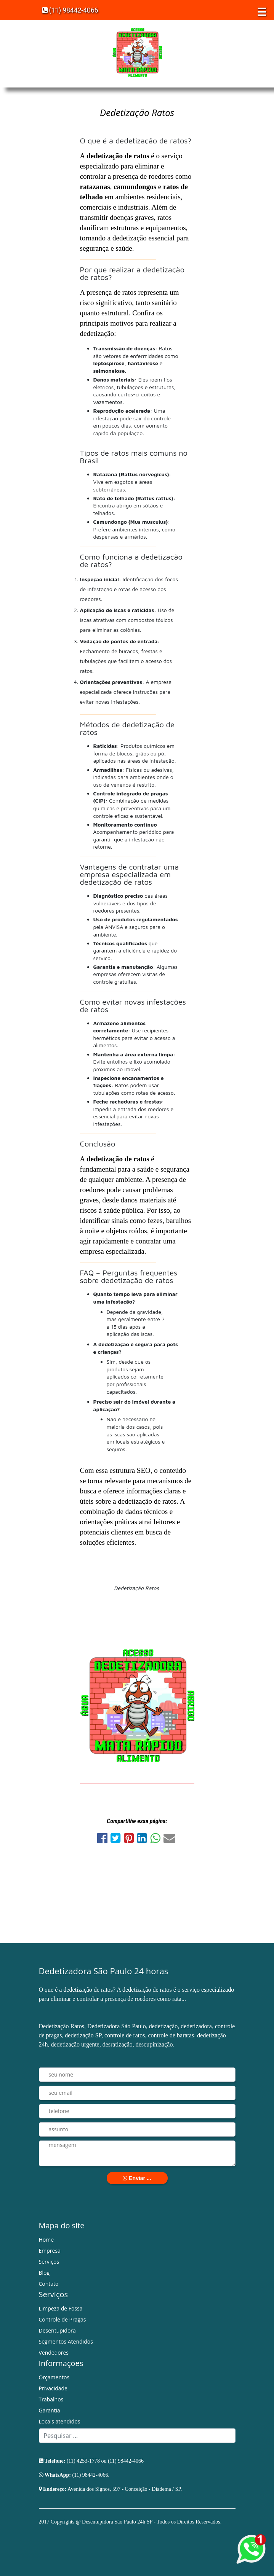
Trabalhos (51, 2399)
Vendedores (54, 2352)
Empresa (50, 2250)
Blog (44, 2272)
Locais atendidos (59, 2421)
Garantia (49, 2410)
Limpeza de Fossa (61, 2308)
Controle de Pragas (62, 2319)
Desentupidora (57, 2330)
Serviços (49, 2261)
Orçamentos (54, 2377)
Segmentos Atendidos (66, 2341)
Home (46, 2239)
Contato (49, 2283)
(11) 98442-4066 (70, 10)
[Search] (137, 2435)
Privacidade (53, 2388)
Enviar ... (137, 2178)
